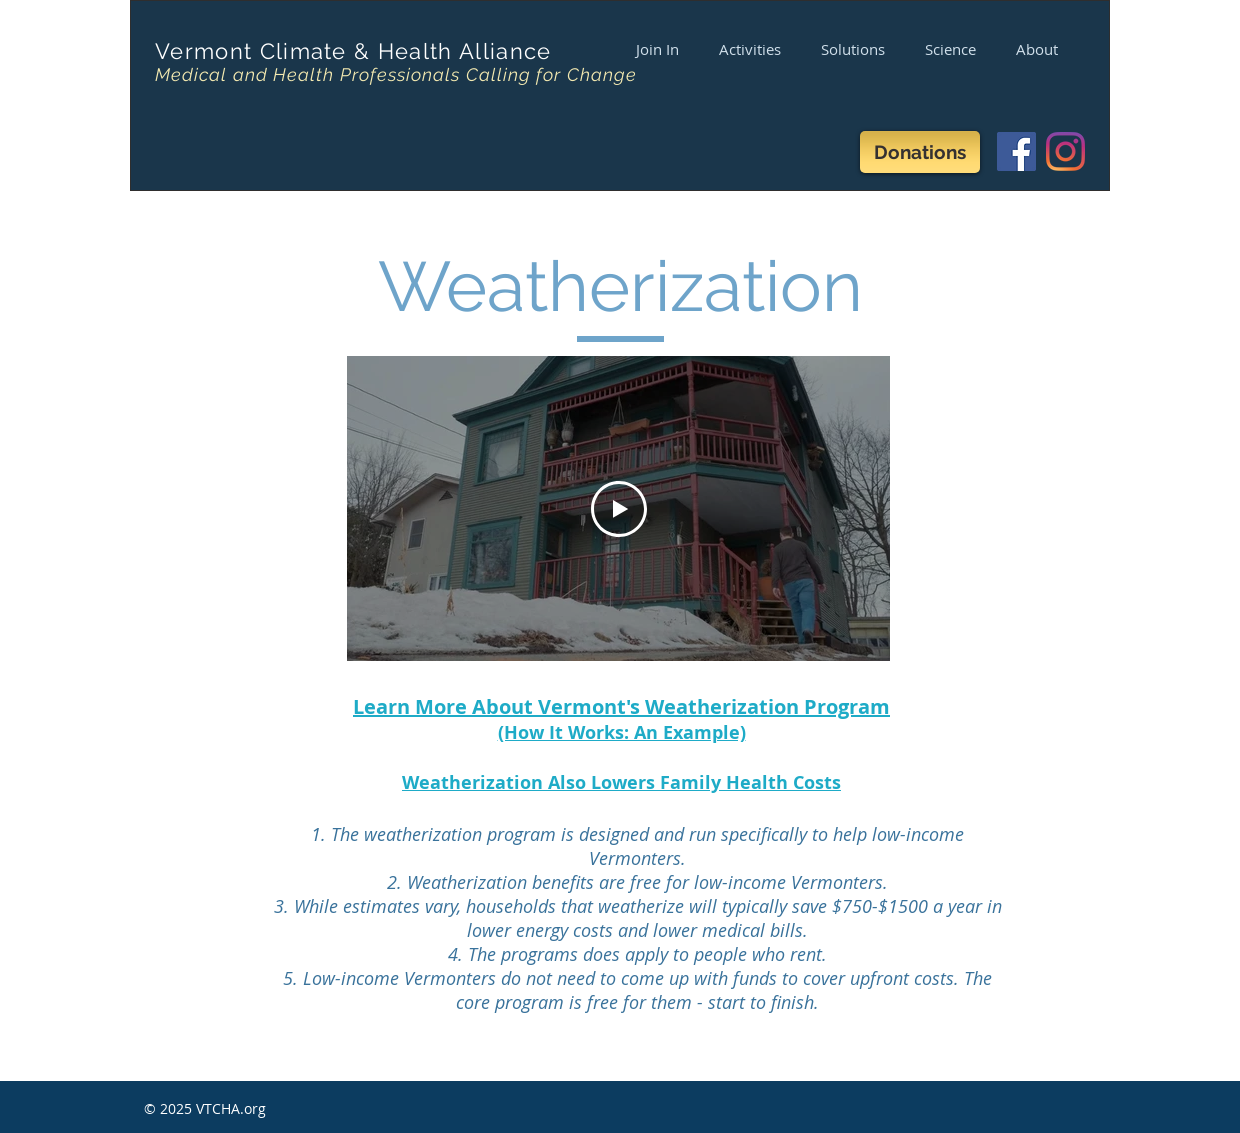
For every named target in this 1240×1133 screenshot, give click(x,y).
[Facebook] (1016, 151)
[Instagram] (1065, 151)
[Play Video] (619, 509)
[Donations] (920, 152)
